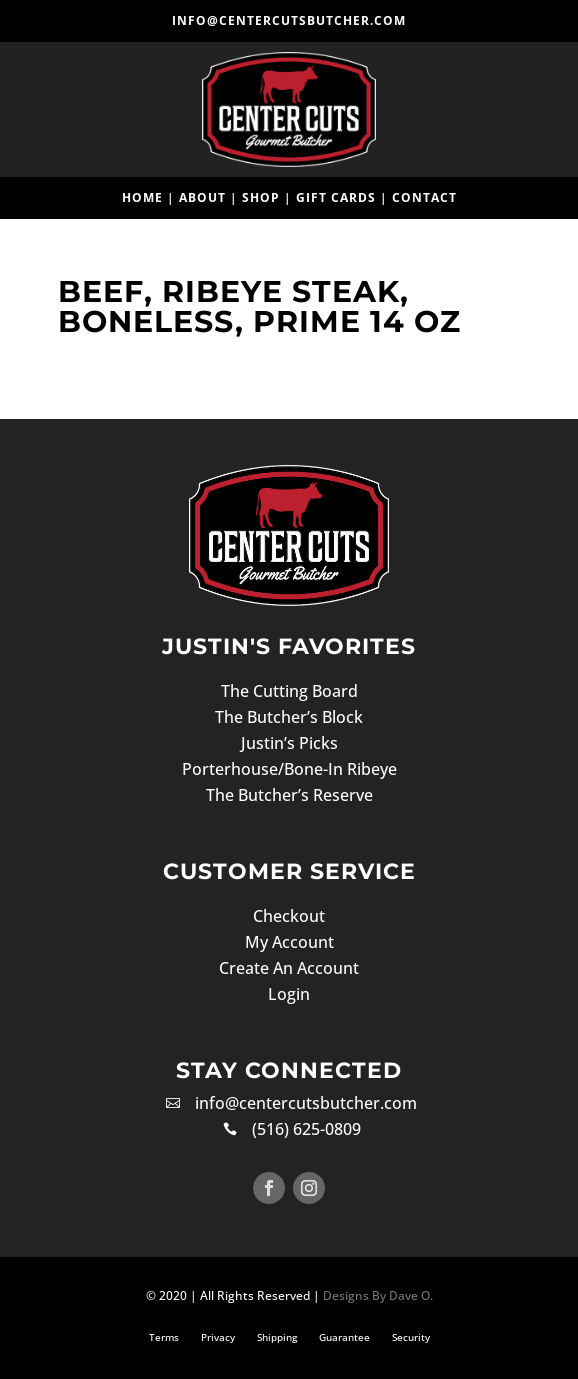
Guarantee (344, 1337)
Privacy (218, 1337)
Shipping (277, 1337)
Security (411, 1337)
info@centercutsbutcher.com (289, 20)
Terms (164, 1337)
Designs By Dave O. (376, 1295)
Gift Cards (336, 197)
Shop (261, 197)
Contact (424, 197)
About (202, 197)
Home (142, 197)
